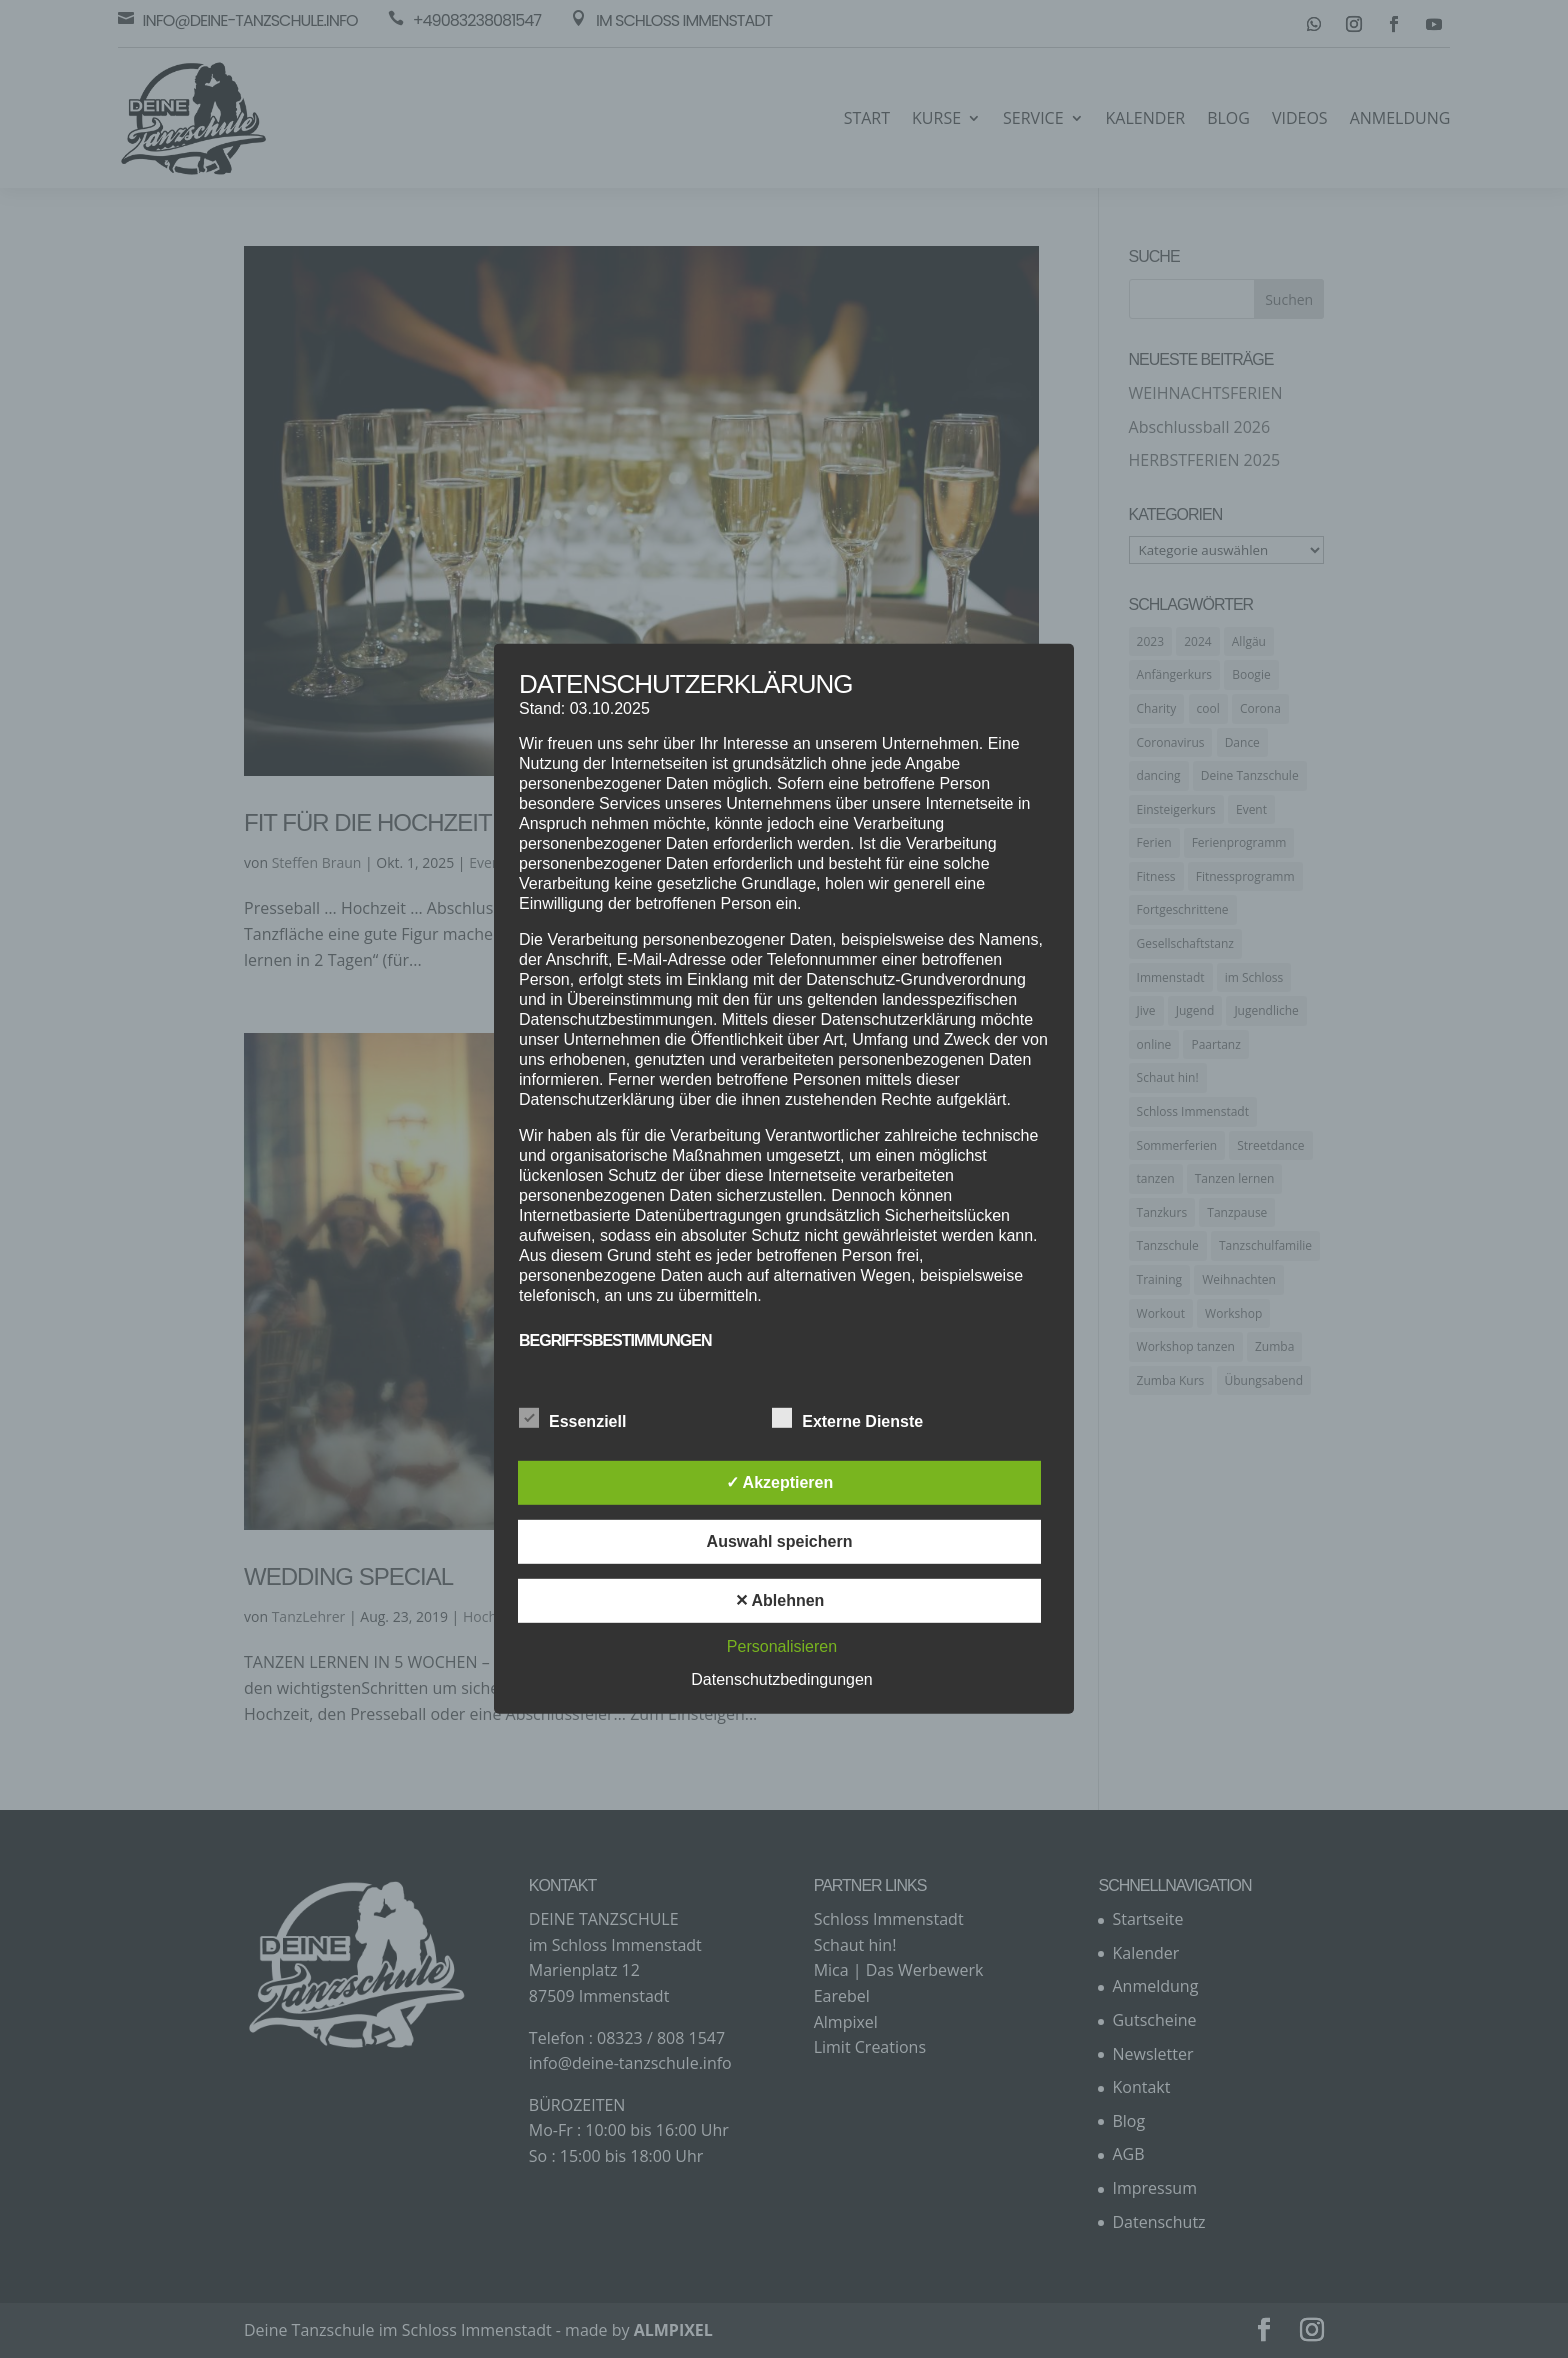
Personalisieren (782, 1646)
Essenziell (572, 1419)
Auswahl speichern (780, 1541)
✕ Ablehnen (780, 1600)
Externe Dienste (847, 1419)
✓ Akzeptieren (780, 1482)
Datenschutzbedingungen (781, 1679)
